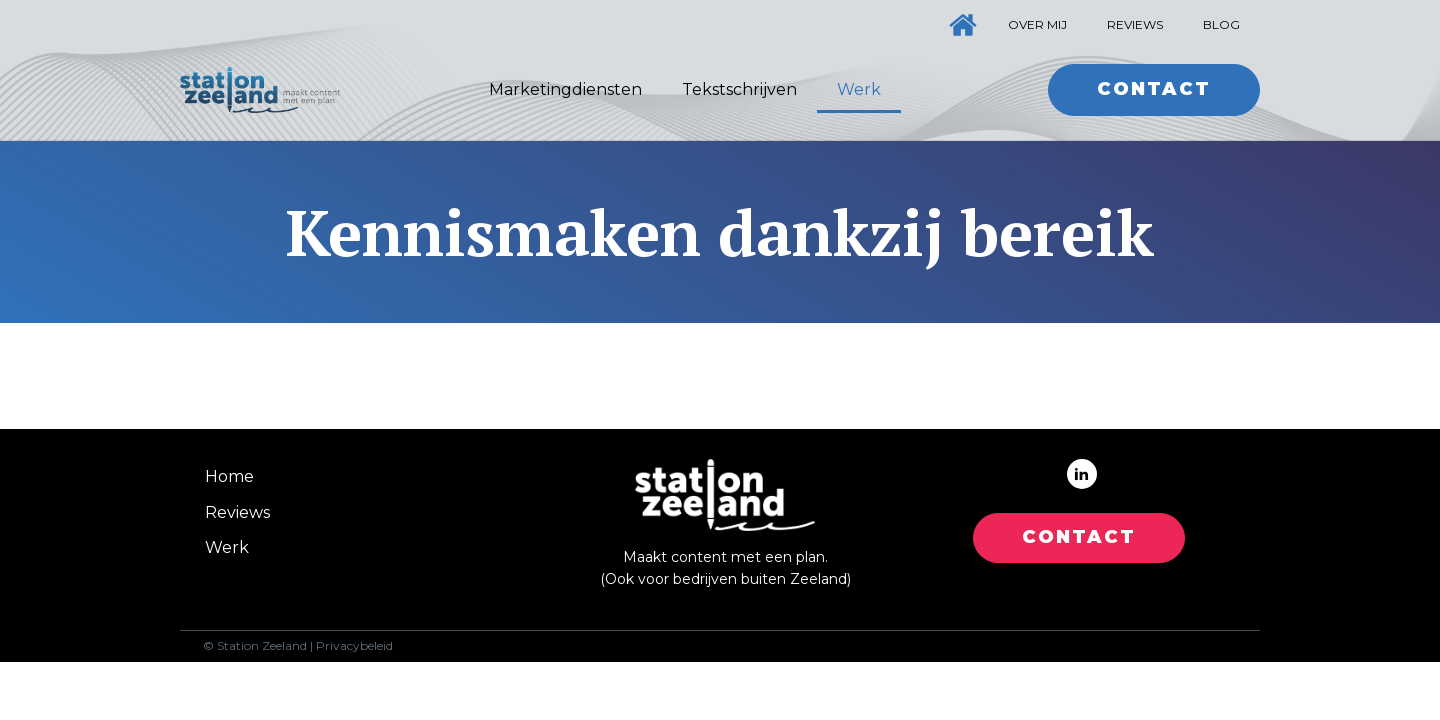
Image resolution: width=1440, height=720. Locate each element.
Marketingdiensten (565, 89)
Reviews (1135, 24)
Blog (1221, 24)
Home (229, 476)
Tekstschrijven (739, 89)
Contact (1154, 89)
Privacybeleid (354, 646)
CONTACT (1079, 537)
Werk (859, 89)
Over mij (1037, 24)
